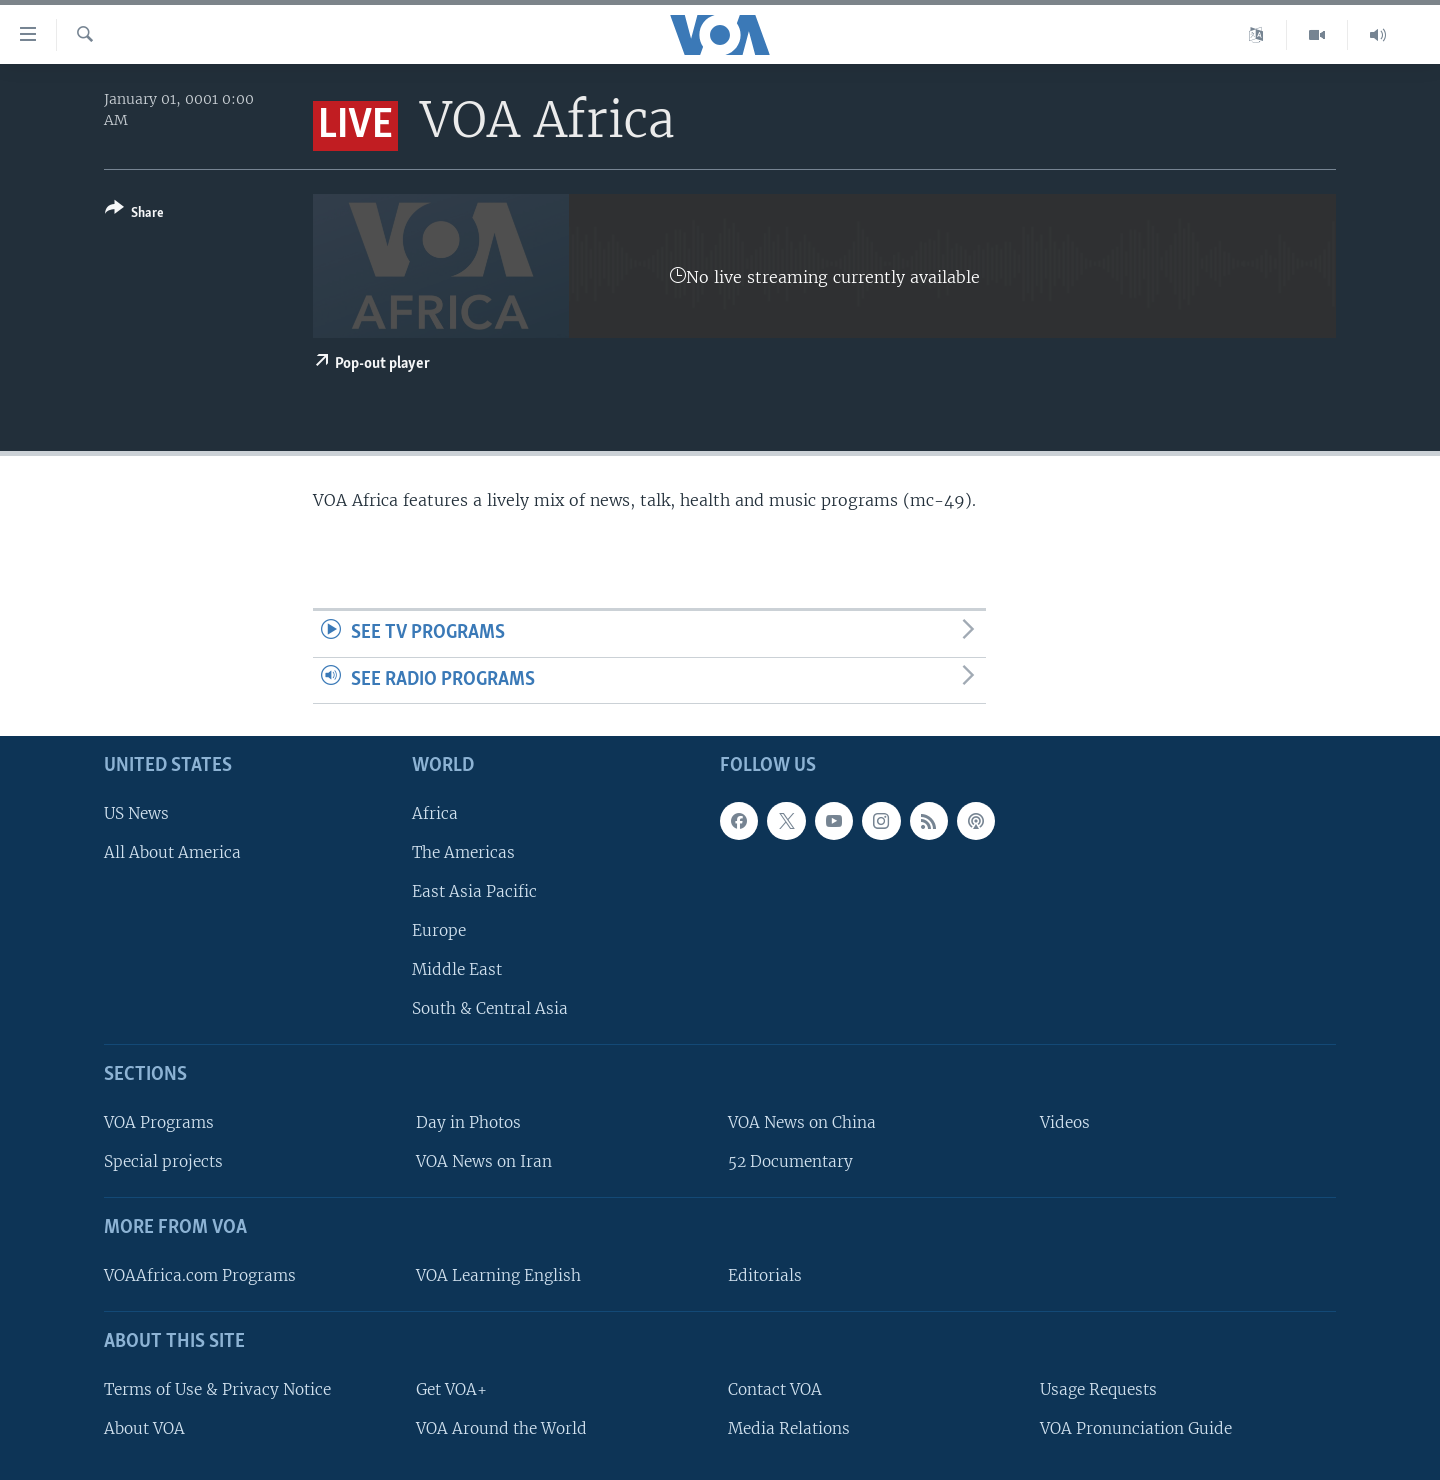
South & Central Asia (490, 1009)
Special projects (163, 1162)
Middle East (457, 970)
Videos (1065, 1123)
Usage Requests (1098, 1389)
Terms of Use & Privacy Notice (217, 1389)
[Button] (134, 214)
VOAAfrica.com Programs (200, 1275)
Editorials (765, 1275)
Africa (435, 813)
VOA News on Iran (484, 1162)
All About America (172, 852)
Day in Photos (468, 1123)
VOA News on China (802, 1123)
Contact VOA (775, 1389)
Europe (439, 931)
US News (136, 813)
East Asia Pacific (474, 891)
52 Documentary (790, 1162)
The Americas (463, 852)
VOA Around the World (501, 1428)
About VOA (144, 1428)
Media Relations (789, 1428)
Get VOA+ (451, 1389)
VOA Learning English (498, 1275)
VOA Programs (159, 1123)
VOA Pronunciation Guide (1136, 1428)
